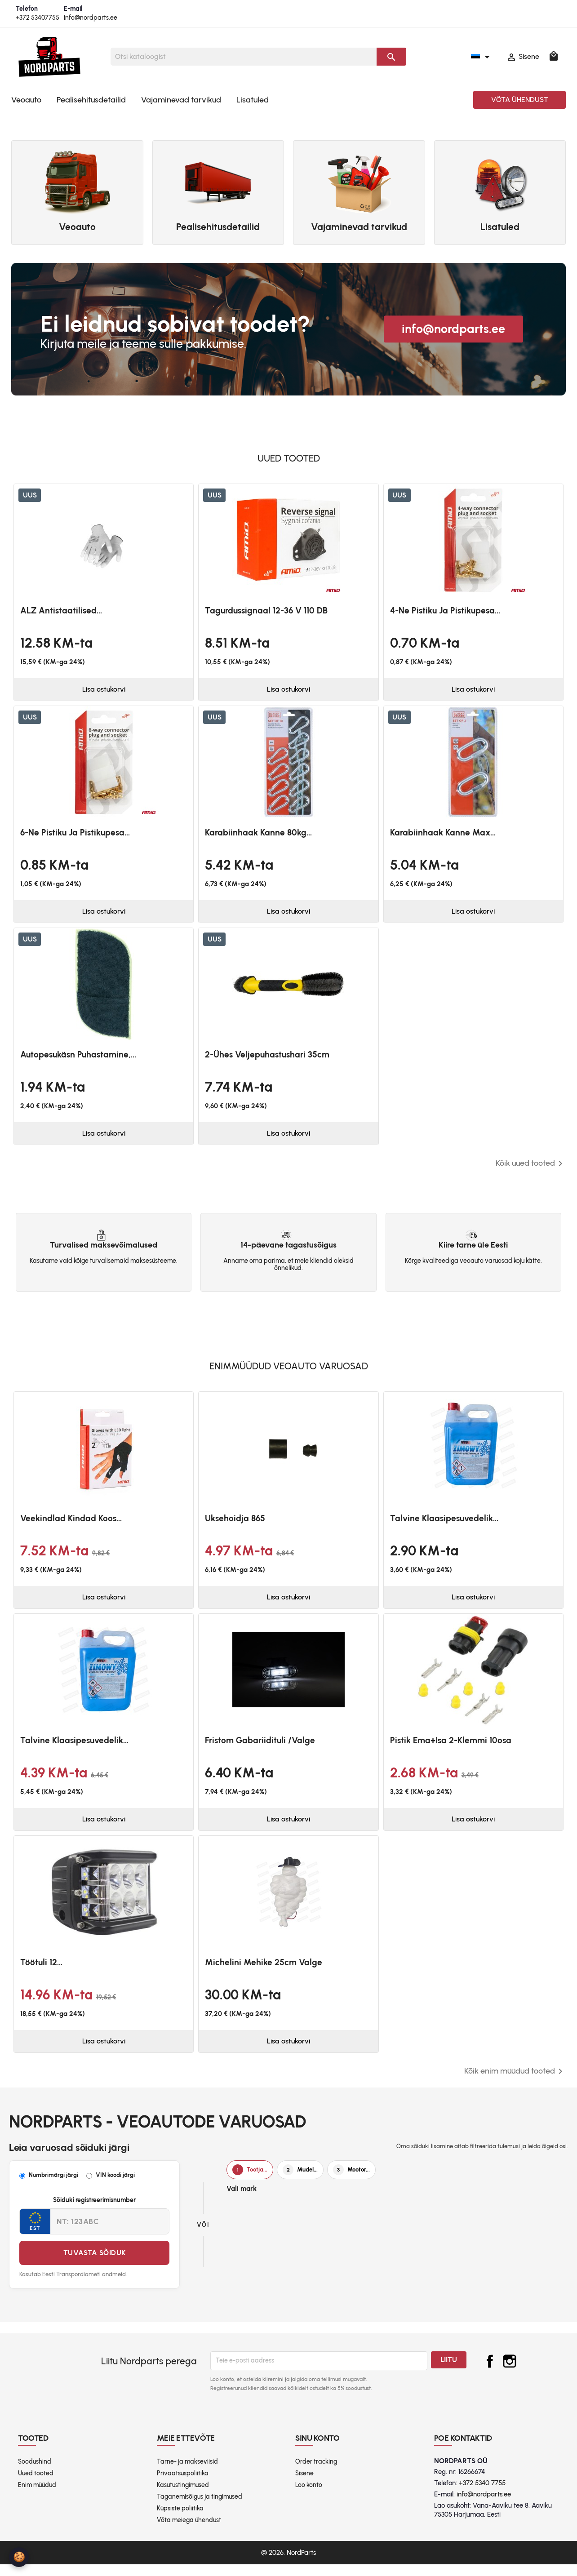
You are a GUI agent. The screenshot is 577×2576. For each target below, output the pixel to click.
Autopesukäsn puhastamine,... (78, 1058)
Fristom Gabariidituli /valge (260, 1748)
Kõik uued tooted (531, 1169)
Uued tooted (35, 2485)
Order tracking (316, 2473)
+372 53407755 (37, 18)
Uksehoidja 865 (235, 1524)
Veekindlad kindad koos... (71, 1524)
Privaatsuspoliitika (183, 2485)
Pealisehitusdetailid (91, 99)
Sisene (304, 2485)
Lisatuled (252, 99)
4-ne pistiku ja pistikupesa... (445, 610)
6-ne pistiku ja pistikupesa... (75, 834)
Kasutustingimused (183, 2496)
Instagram (510, 2373)
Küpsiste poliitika (180, 2520)
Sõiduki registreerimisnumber (94, 2212)
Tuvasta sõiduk (94, 2265)
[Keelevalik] (482, 57)
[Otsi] (244, 57)
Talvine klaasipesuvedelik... (444, 1524)
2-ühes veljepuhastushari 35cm (267, 1058)
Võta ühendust (519, 99)
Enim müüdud (37, 2496)
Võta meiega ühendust (189, 2532)
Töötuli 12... (41, 1972)
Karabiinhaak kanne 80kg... (258, 834)
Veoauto (26, 99)
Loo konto (308, 2496)
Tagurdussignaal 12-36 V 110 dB (266, 610)
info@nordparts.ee (90, 18)
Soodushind (34, 2473)
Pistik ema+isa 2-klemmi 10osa (450, 1748)
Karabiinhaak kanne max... (443, 834)
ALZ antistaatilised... (61, 610)
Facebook (490, 2373)
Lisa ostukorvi (103, 691)
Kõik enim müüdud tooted (515, 2083)
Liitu (448, 2371)
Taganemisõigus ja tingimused (199, 2508)
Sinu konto (317, 2450)
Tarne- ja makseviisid (187, 2473)
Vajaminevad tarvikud (181, 99)
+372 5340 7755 (482, 2495)
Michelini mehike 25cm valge (263, 1972)
